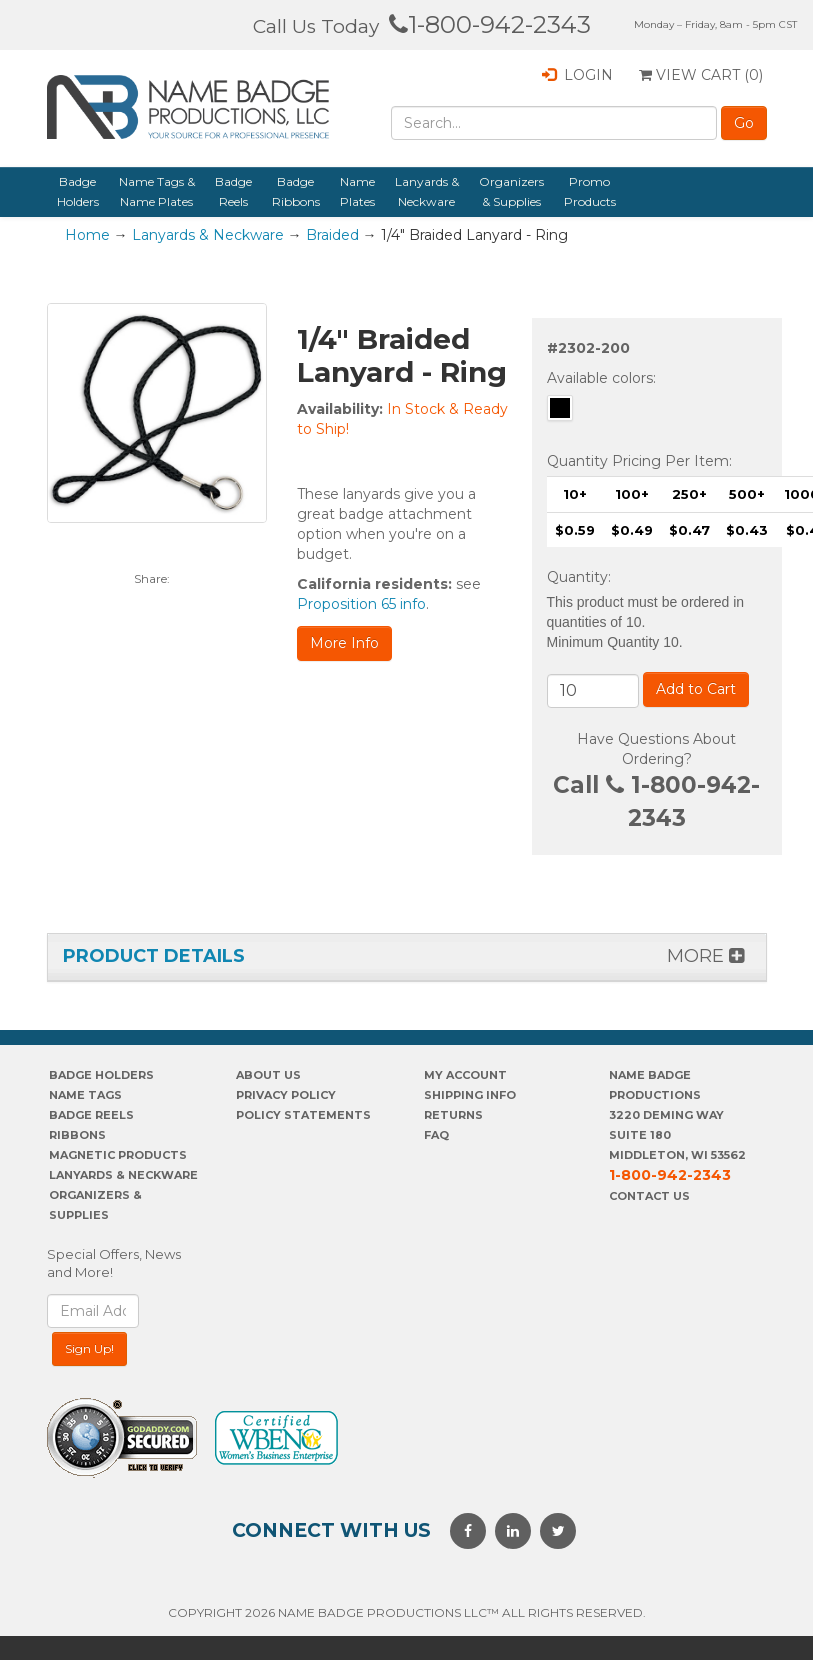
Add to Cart (696, 689)
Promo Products (590, 191)
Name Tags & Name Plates (157, 191)
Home (87, 235)
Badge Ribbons (296, 191)
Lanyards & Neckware (427, 191)
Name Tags (85, 1095)
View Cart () (701, 75)
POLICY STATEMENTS (303, 1115)
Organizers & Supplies (511, 191)
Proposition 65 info (361, 604)
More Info (344, 643)
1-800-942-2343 (490, 24)
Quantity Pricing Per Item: (639, 461)
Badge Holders (78, 191)
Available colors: (601, 378)
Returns (453, 1115)
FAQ (436, 1135)
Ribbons (77, 1135)
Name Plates (357, 191)
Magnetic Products (118, 1155)
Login (577, 75)
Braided (332, 235)
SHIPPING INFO (470, 1095)
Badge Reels (233, 191)
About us (268, 1075)
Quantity (577, 577)
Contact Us (649, 1196)
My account (465, 1075)
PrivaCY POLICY (286, 1095)
